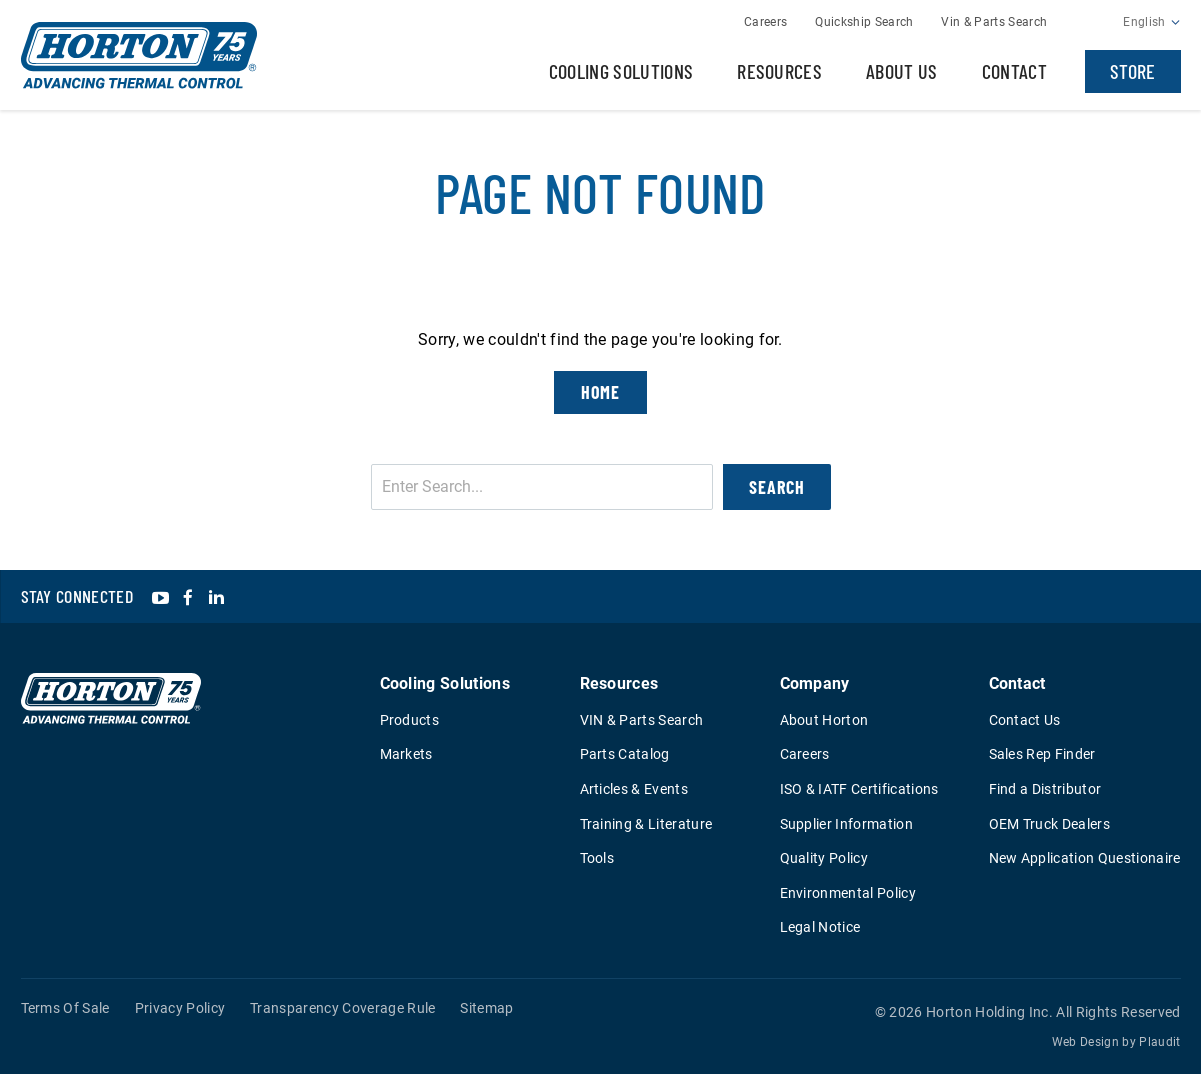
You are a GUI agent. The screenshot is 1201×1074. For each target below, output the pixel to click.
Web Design (1085, 1042)
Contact (1014, 71)
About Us (902, 71)
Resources (779, 71)
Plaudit (1159, 1042)
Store (1133, 71)
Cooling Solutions (621, 71)
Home (601, 392)
